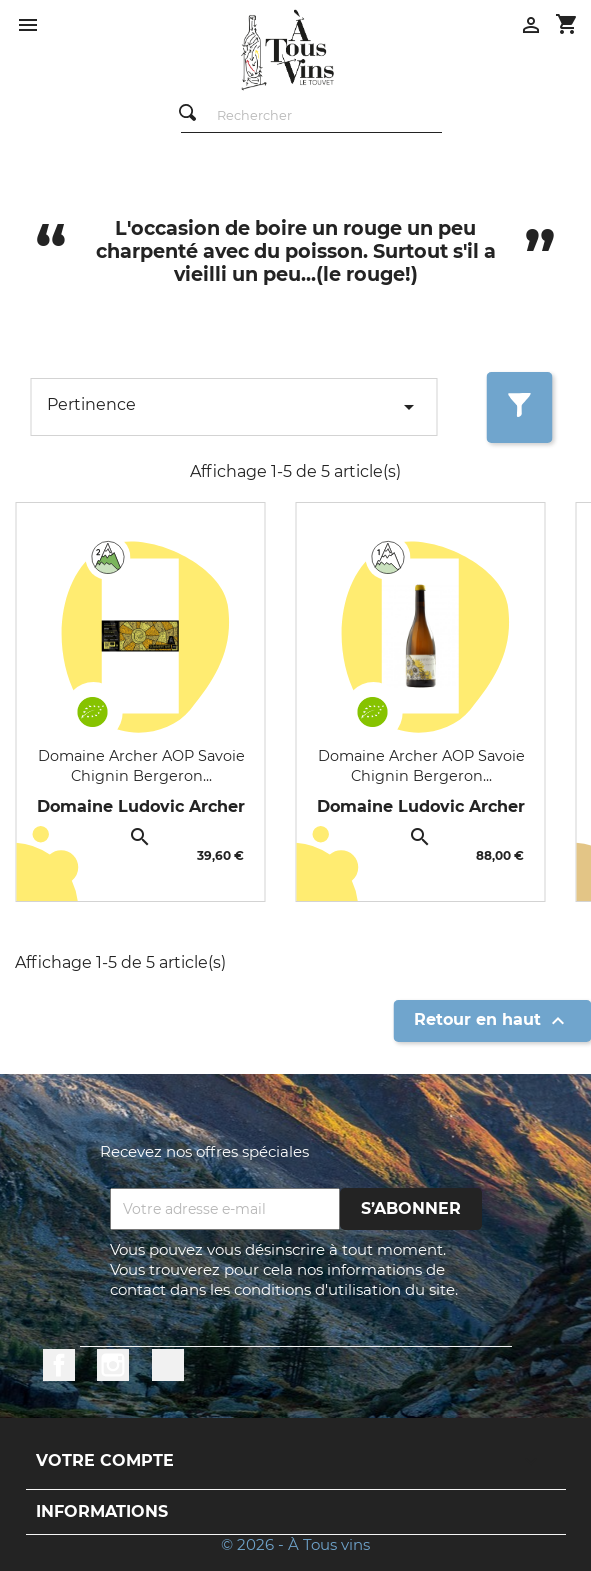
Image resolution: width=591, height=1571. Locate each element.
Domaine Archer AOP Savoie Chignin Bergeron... (141, 766)
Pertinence (234, 407)
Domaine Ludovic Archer (141, 806)
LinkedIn (168, 1365)
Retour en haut (492, 1021)
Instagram (113, 1365)
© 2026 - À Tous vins (295, 1544)
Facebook (59, 1365)
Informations (102, 1511)
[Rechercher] (311, 116)
